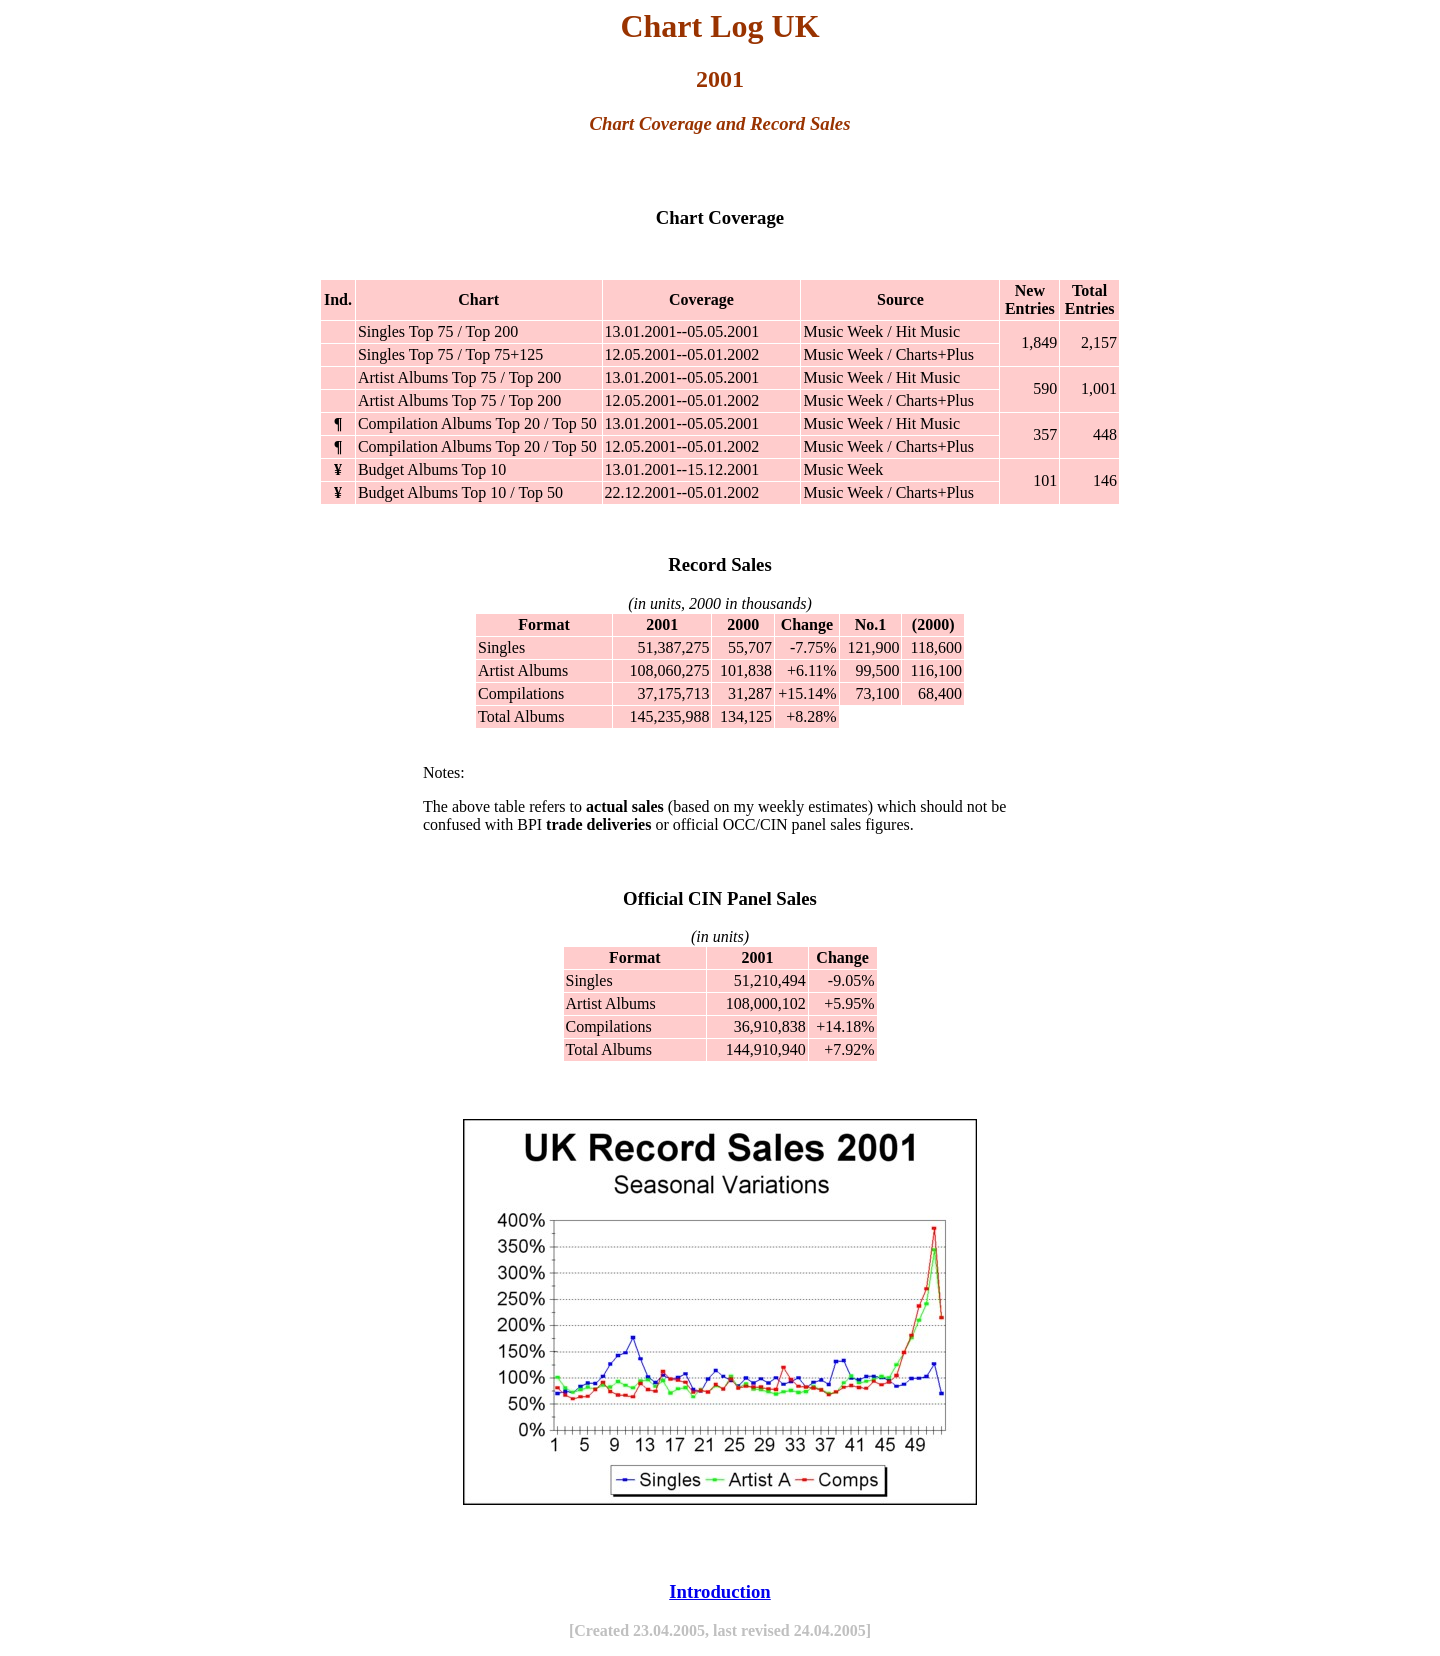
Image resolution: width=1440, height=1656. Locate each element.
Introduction (720, 1591)
